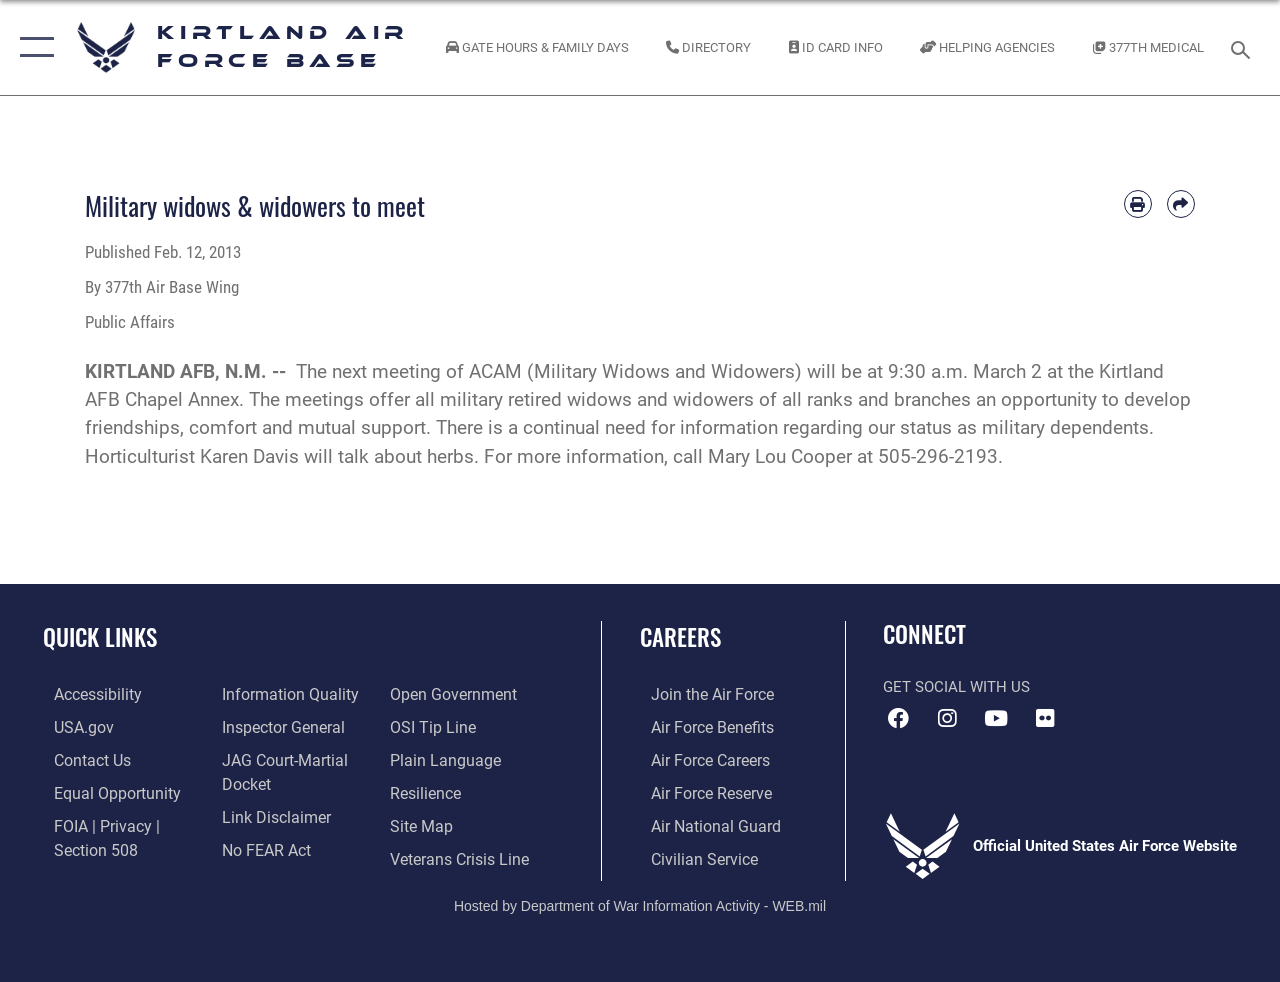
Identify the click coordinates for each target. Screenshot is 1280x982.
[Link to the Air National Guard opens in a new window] (701, 822)
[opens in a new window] (86, 694)
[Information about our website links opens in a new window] (270, 813)
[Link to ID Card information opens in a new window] (836, 48)
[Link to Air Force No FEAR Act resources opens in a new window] (261, 845)
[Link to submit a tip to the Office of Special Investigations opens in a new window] (433, 726)
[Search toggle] (1244, 47)
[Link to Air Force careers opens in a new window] (698, 758)
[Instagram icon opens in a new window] (947, 719)
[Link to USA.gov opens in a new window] (71, 726)
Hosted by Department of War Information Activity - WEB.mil (640, 900)
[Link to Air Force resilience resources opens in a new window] (427, 790)
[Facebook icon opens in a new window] (898, 719)
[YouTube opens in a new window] (996, 719)
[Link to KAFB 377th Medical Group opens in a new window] (1148, 48)
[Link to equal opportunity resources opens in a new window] (102, 790)
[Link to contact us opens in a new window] (80, 758)
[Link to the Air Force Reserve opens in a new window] (699, 790)
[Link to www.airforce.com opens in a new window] (699, 694)
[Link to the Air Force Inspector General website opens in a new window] (277, 726)
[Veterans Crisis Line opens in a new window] (460, 854)
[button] (32, 47)
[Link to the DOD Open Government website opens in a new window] (452, 694)
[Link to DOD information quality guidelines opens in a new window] (282, 694)
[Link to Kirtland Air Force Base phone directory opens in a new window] (708, 48)
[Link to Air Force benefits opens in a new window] (699, 726)
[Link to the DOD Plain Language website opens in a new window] (443, 758)
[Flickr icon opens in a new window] (1045, 719)
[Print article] (1138, 204)
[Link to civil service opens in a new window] (691, 854)
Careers (680, 637)
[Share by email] (1181, 204)
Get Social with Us (956, 687)
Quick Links (100, 637)
